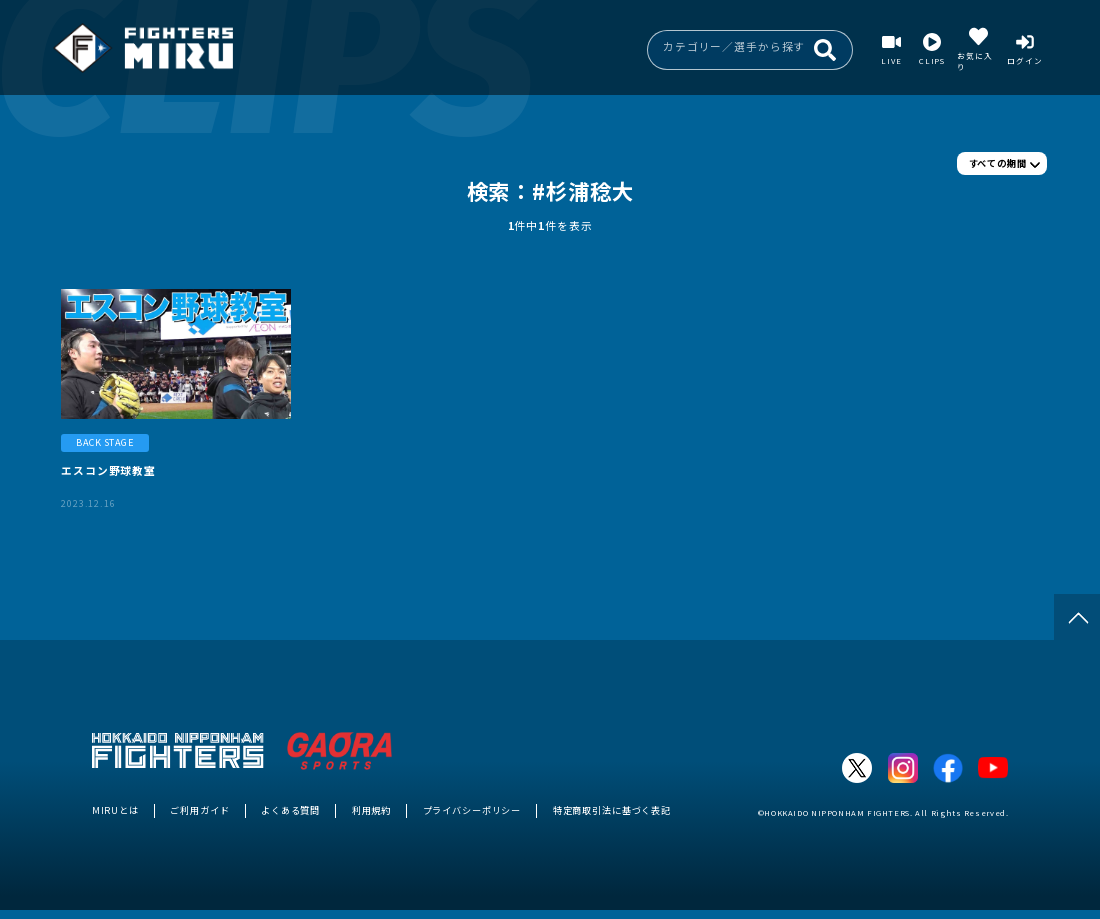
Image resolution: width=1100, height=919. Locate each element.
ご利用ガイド (199, 810)
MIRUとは (115, 810)
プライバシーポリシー (472, 810)
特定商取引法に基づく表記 (612, 810)
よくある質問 (290, 810)
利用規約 (371, 810)
